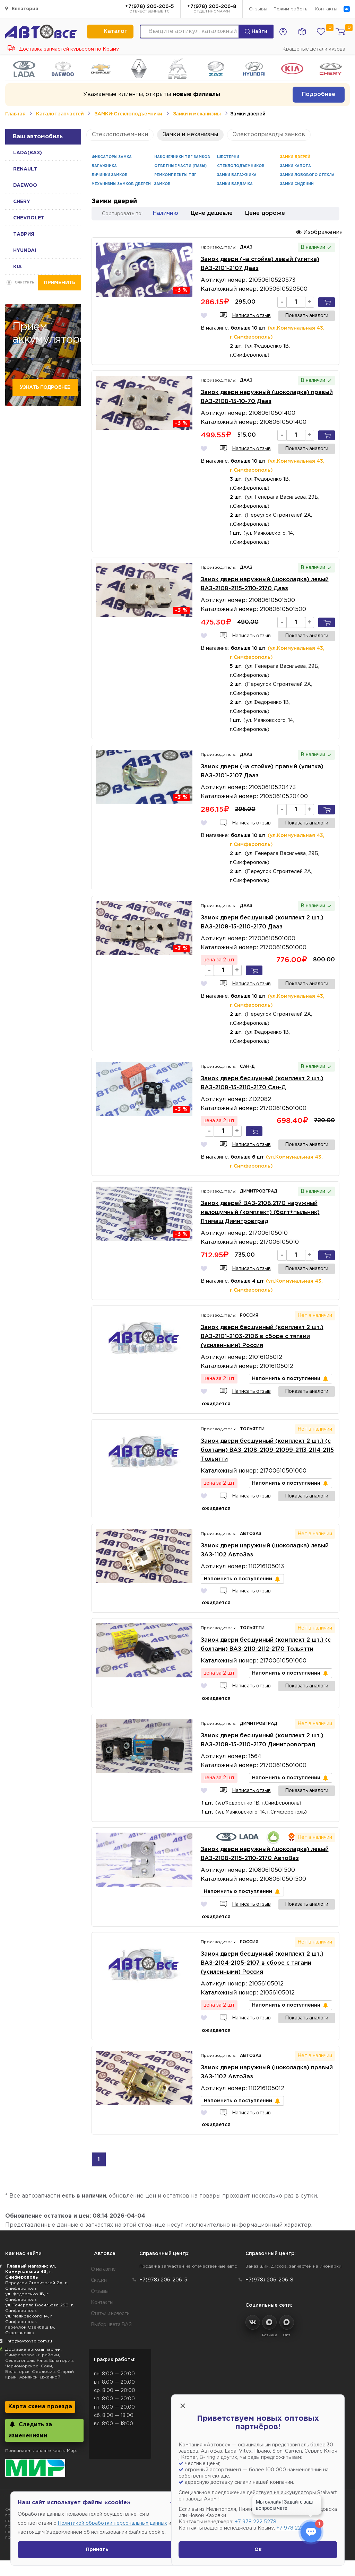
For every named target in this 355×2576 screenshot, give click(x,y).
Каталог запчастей (60, 114)
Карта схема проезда (40, 2406)
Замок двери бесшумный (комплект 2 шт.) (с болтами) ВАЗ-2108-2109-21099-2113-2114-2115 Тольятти (267, 1450)
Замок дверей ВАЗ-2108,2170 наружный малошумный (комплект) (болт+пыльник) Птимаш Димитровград (260, 1212)
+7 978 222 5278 (255, 2522)
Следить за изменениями (30, 2429)
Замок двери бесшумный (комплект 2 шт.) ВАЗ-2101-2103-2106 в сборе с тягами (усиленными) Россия (262, 1336)
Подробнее (318, 94)
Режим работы (291, 9)
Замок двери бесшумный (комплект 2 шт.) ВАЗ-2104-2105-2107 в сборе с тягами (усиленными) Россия (262, 1963)
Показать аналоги (306, 316)
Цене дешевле (212, 213)
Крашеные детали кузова (313, 49)
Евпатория (21, 8)
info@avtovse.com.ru (29, 2341)
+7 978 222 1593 (296, 2528)
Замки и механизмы (197, 114)
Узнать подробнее (45, 387)
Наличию (165, 213)
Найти (256, 31)
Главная (15, 114)
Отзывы (258, 9)
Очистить (24, 282)
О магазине (103, 2269)
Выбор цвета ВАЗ (111, 2325)
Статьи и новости (110, 2314)
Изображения (319, 232)
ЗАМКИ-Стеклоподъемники (128, 114)
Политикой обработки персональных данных (112, 2523)
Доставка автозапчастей (33, 2349)
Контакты (326, 9)
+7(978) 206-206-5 (149, 9)
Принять (97, 2550)
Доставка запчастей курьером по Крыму (63, 49)
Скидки (99, 2280)
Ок (258, 2550)
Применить (59, 282)
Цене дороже (265, 213)
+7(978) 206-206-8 (211, 9)
